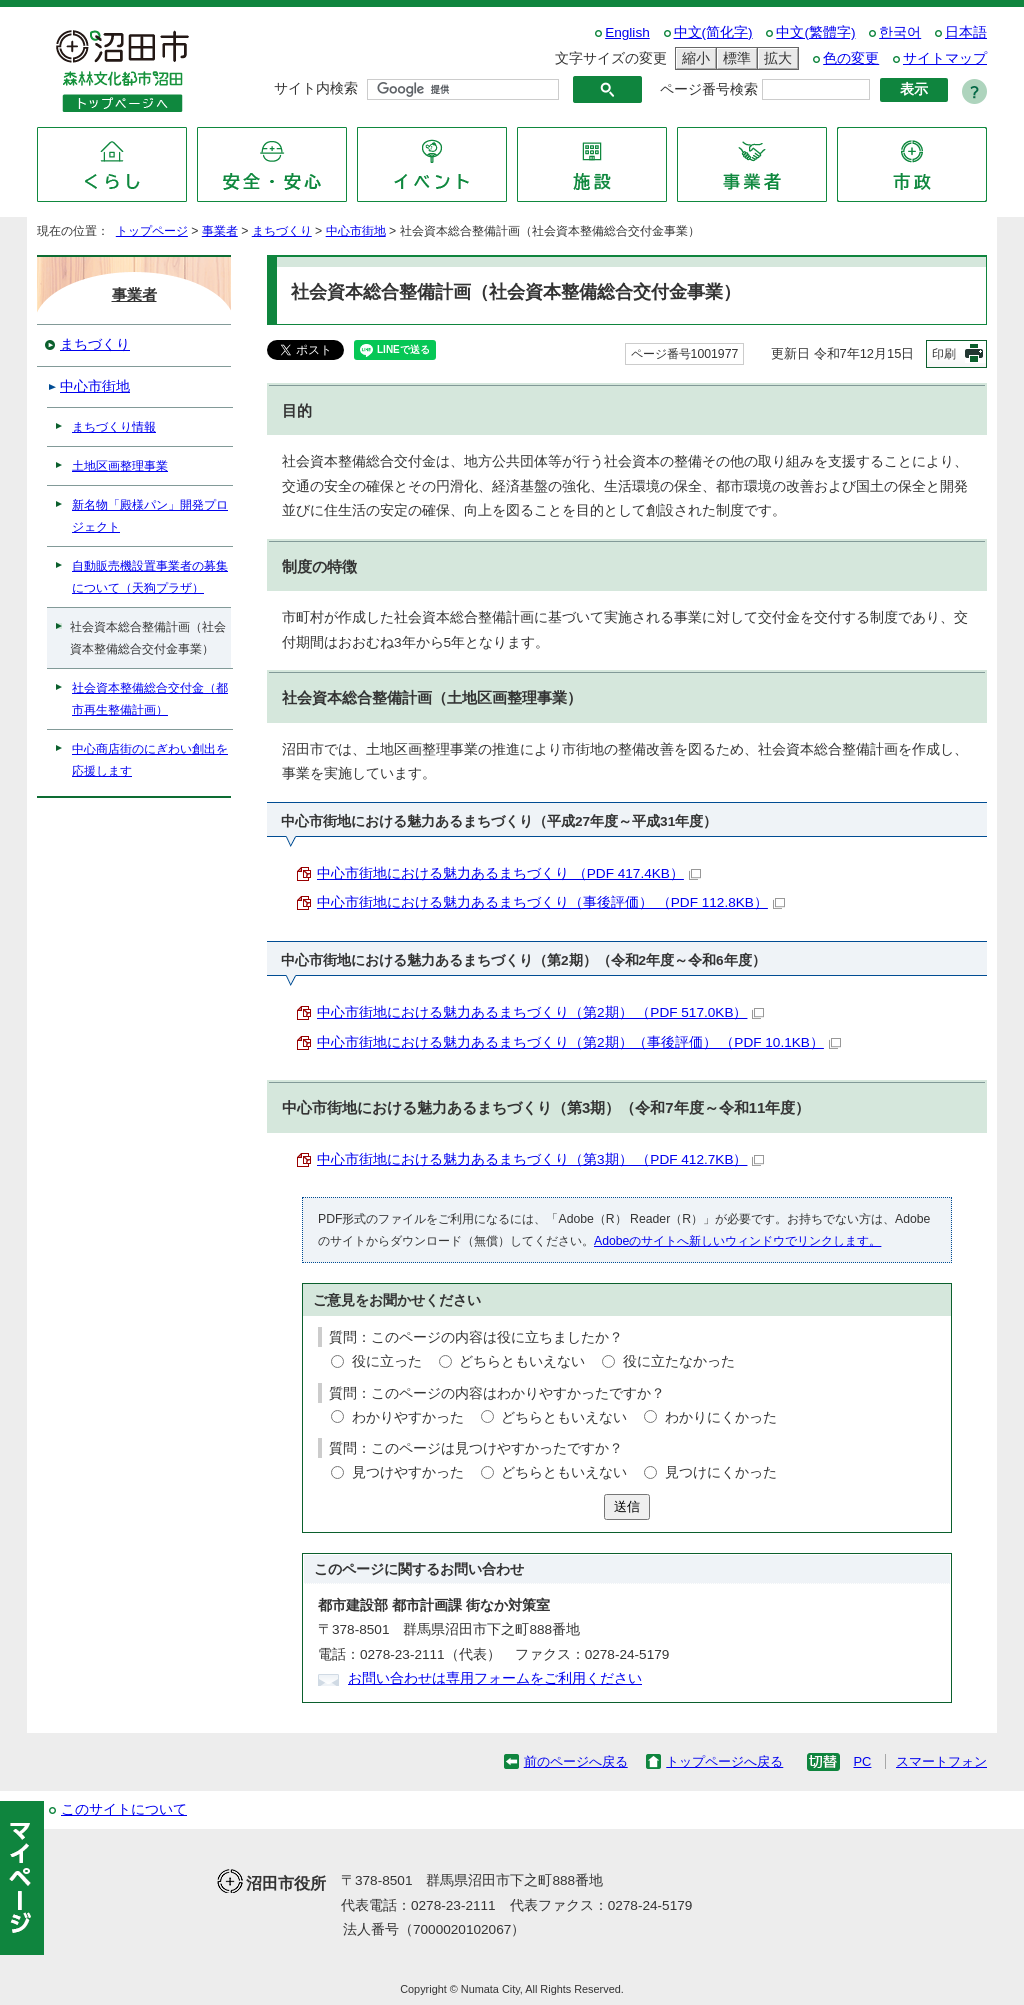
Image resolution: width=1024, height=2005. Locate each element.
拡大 (775, 58)
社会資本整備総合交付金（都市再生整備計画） (150, 699)
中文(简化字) (713, 32)
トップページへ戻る (724, 1761)
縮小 (693, 58)
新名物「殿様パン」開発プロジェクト (150, 516)
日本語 (966, 32)
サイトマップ (945, 58)
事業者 (220, 231)
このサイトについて (124, 1809)
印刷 (944, 354)
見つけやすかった (408, 1472)
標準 (734, 58)
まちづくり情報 (114, 427)
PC (862, 1761)
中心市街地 (356, 231)
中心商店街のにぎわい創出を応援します (150, 760)
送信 (627, 1506)
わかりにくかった (721, 1417)
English (627, 32)
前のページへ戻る (576, 1761)
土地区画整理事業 (120, 466)
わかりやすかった (408, 1417)
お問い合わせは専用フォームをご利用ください (495, 1678)
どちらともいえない (522, 1361)
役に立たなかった (679, 1361)
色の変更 (851, 58)
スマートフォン (941, 1761)
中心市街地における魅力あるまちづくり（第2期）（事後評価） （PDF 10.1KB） (579, 1042)
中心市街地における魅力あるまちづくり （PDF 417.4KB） (509, 873)
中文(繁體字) (815, 32)
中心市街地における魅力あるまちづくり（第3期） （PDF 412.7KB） (540, 1159)
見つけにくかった (721, 1472)
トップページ (152, 231)
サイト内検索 (316, 88)
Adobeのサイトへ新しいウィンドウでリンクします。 (737, 1241)
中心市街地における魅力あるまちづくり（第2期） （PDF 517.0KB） (540, 1012)
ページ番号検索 (709, 89)
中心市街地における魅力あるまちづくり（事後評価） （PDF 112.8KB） (551, 902)
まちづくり (282, 231)
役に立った (387, 1361)
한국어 (900, 32)
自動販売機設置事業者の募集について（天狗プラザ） (150, 577)
